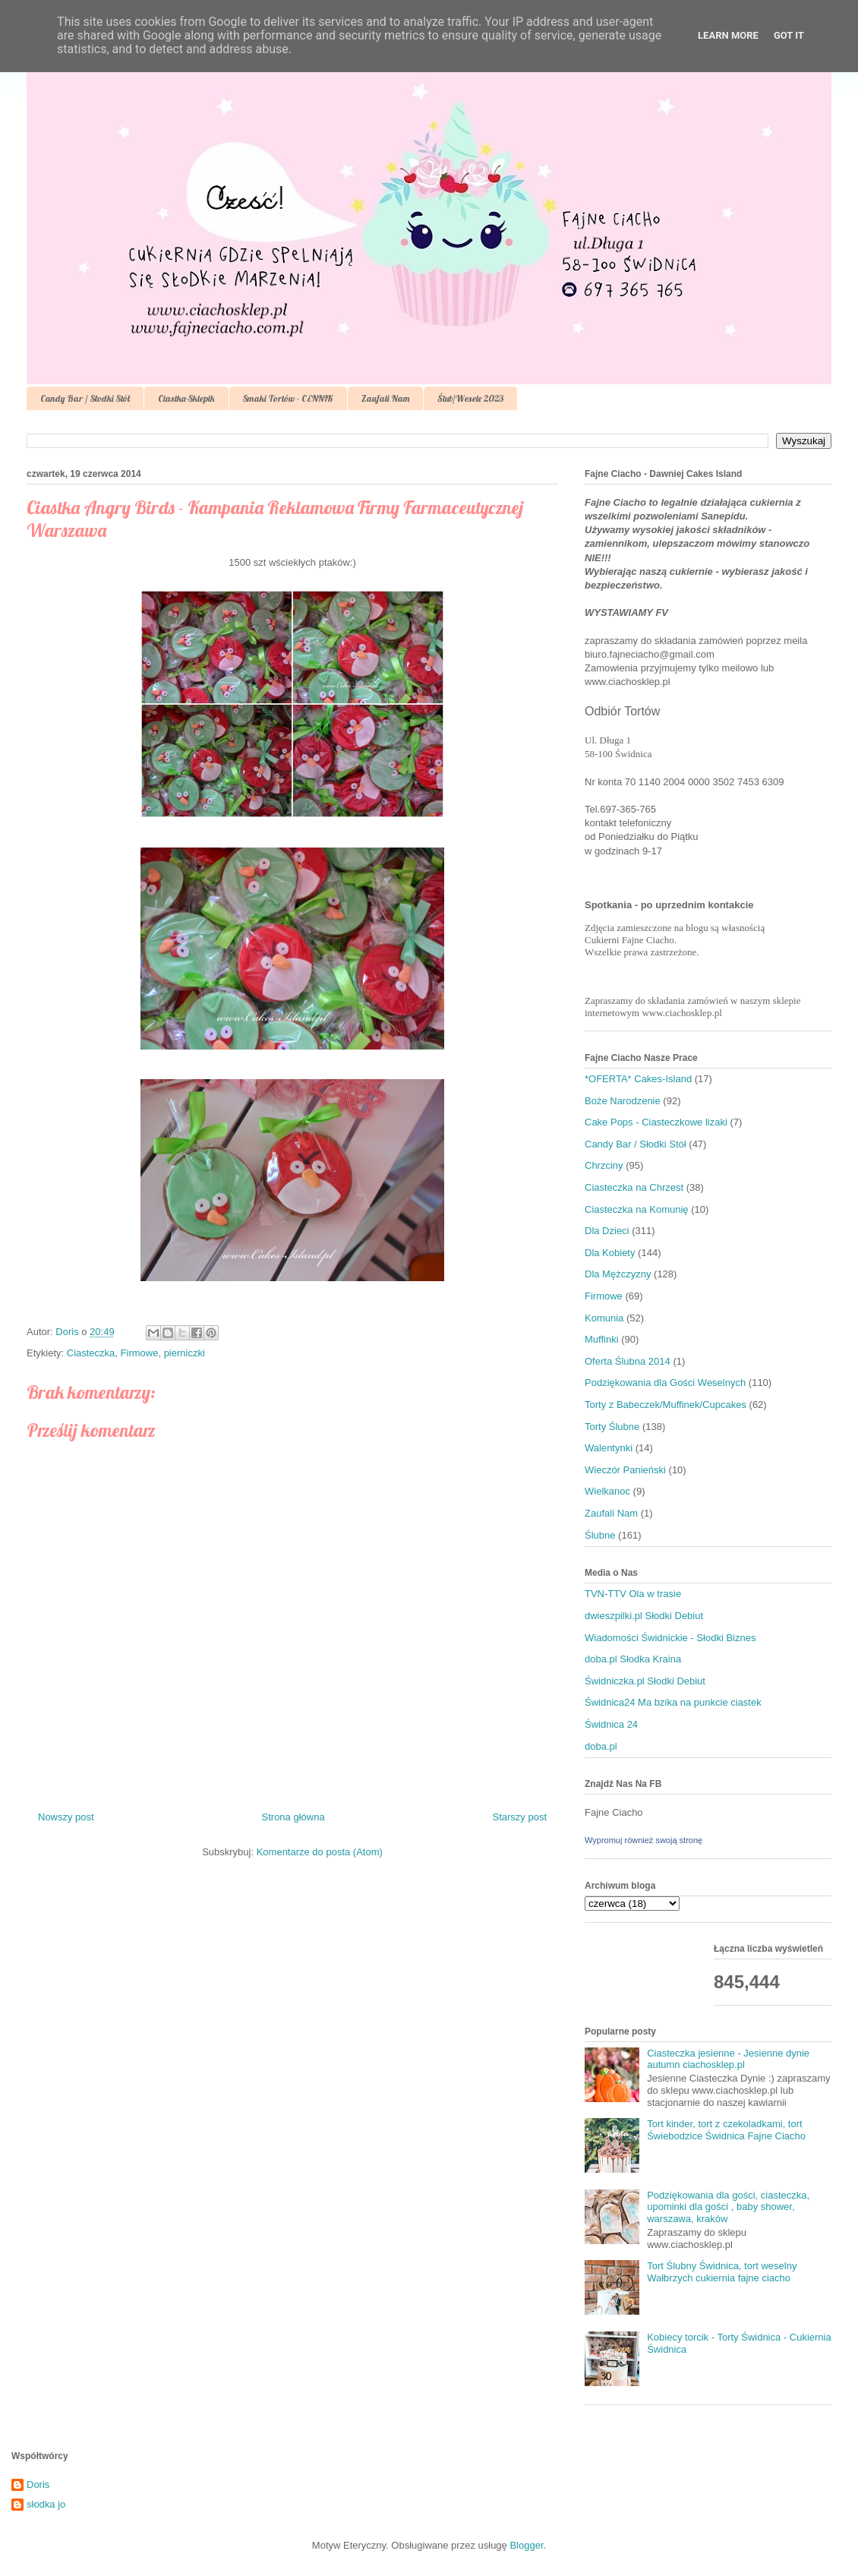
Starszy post (519, 1817)
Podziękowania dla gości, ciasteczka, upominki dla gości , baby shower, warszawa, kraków (728, 2206)
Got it (789, 35)
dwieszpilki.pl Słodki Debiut (644, 1615)
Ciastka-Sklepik (186, 398)
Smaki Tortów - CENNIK (288, 398)
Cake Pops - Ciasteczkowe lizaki (656, 1122)
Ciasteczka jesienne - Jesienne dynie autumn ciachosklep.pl (728, 2059)
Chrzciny (604, 1165)
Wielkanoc (607, 1491)
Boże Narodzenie (623, 1100)
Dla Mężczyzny (618, 1274)
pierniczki (184, 1353)
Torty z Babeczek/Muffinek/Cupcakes (665, 1404)
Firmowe (140, 1353)
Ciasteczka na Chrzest (634, 1187)
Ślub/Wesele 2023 (470, 398)
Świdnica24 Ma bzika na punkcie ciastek (673, 1702)
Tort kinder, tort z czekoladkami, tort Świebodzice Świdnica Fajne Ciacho (726, 2130)
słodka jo (46, 2504)
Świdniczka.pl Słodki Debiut (645, 1681)
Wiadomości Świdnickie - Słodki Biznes (670, 1637)
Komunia (604, 1318)
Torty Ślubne (612, 1426)
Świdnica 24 (611, 1724)
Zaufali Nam (385, 398)
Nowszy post (66, 1817)
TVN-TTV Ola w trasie (633, 1593)
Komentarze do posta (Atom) (320, 1852)
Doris (38, 2484)
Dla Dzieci (607, 1230)
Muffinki (602, 1339)
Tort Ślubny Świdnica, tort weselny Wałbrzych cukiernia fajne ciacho (721, 2272)
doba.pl (601, 1746)
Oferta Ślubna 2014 (627, 1361)
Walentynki (608, 1448)
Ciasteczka (91, 1353)
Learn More (728, 35)
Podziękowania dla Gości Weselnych (665, 1382)
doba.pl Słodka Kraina (633, 1659)
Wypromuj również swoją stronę (643, 1840)
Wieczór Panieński (625, 1470)
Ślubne (600, 1535)
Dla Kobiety (610, 1252)
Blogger (526, 2545)
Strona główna (293, 1817)
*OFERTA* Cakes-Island (638, 1078)
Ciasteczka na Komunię (637, 1209)
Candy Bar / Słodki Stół (85, 398)
